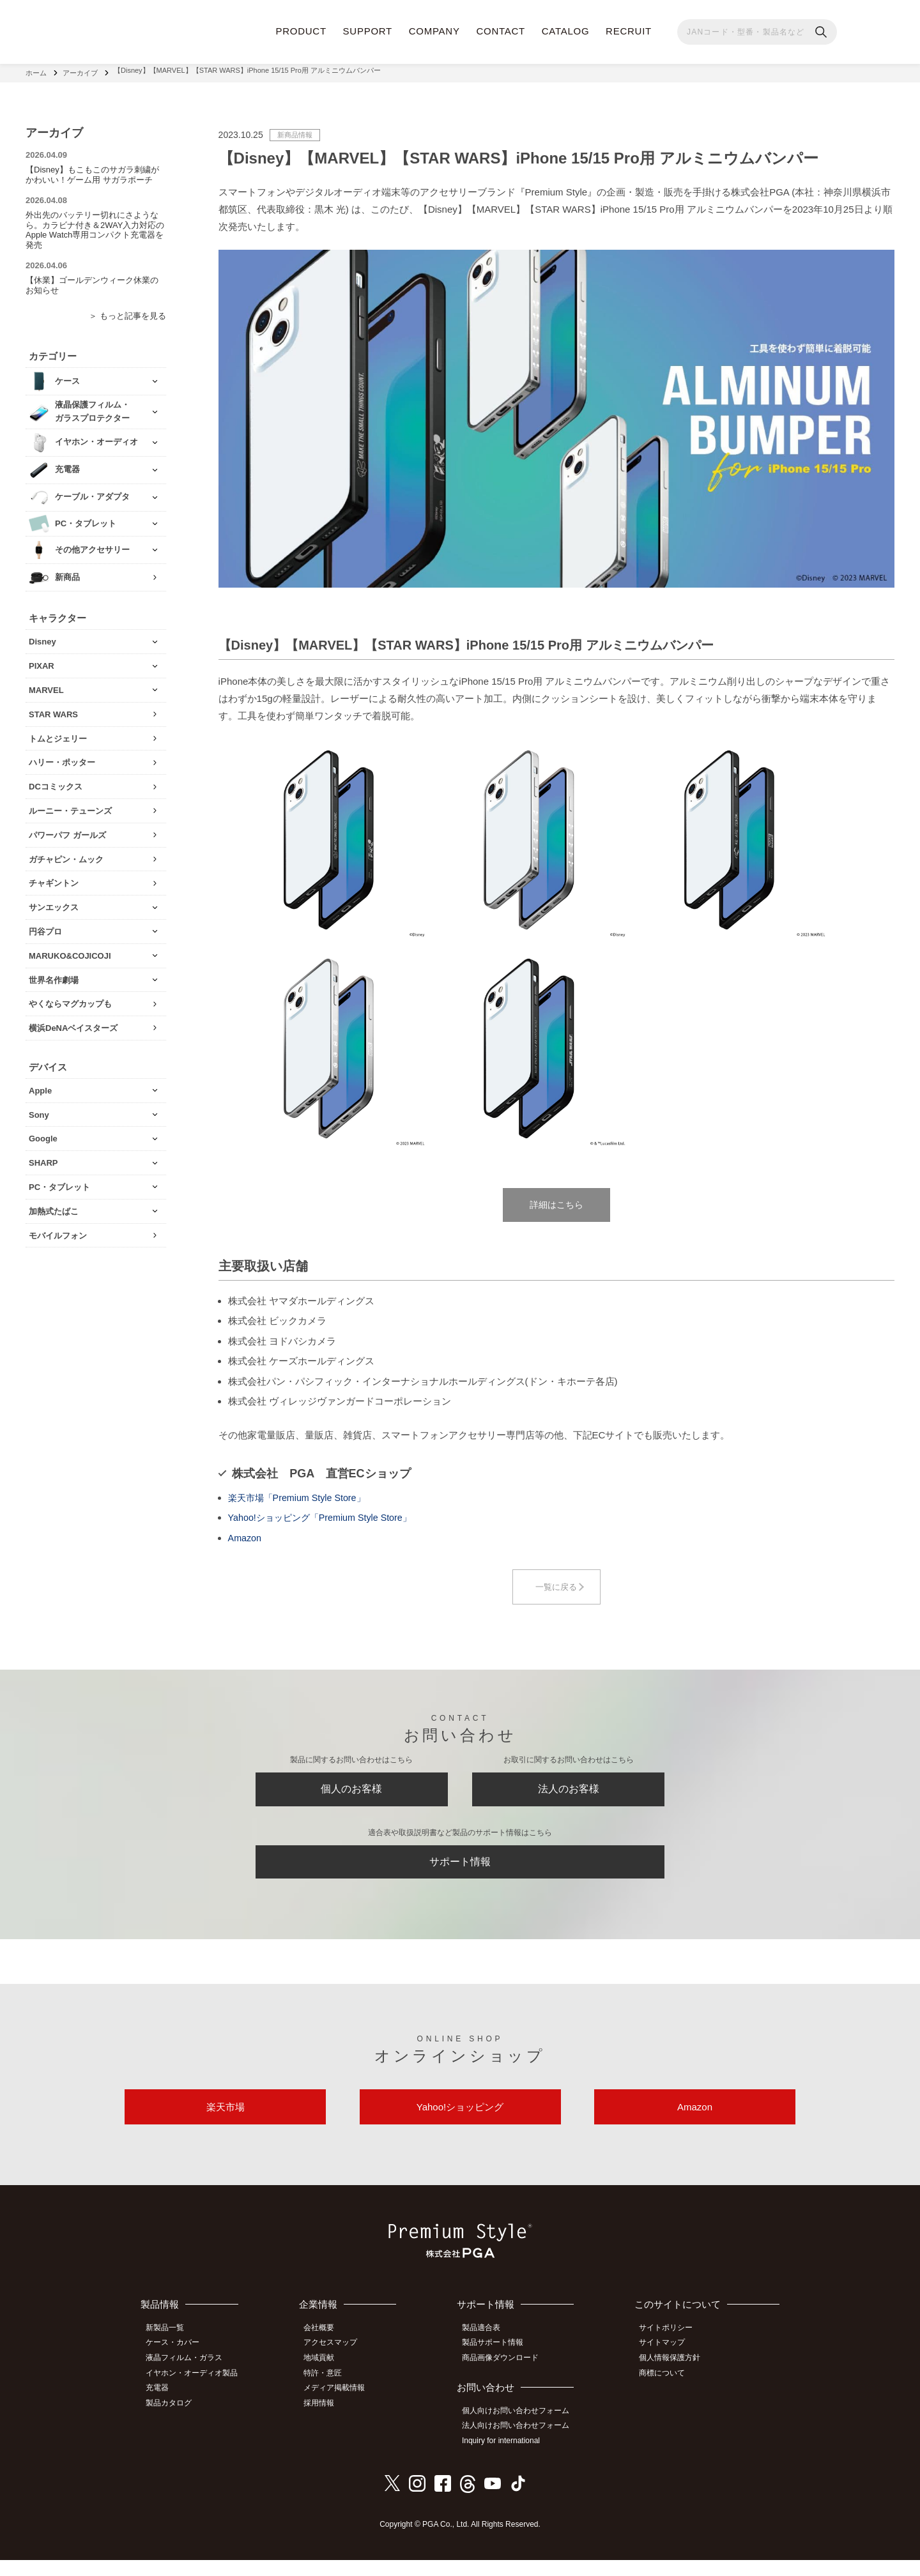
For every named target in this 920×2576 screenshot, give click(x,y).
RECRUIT (629, 31)
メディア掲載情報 (341, 2406)
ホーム (36, 70)
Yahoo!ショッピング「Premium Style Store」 (325, 1518)
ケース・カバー (177, 2363)
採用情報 (326, 2420)
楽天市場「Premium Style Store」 (301, 1497)
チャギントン (54, 878)
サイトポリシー (670, 2349)
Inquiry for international (507, 2457)
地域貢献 (326, 2378)
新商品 (67, 572)
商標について (666, 2392)
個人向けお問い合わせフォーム (521, 2429)
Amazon (245, 1537)
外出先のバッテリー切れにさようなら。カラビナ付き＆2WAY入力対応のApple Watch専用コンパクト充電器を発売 (95, 225)
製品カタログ (173, 2420)
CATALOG (566, 31)
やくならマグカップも (70, 999)
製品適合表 (487, 2349)
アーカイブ (80, 70)
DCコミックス (55, 781)
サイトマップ (666, 2363)
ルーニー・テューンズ (70, 806)
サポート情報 (459, 1872)
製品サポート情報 (498, 2363)
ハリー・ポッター (62, 758)
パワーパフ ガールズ (67, 830)
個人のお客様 (351, 1794)
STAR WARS (53, 709)
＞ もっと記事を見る (127, 311)
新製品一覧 (169, 2349)
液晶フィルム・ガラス (188, 2378)
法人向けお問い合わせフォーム (521, 2443)
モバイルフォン (58, 1230)
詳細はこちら (556, 1203)
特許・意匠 (330, 2392)
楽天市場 (225, 2124)
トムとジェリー (58, 733)
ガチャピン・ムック (66, 854)
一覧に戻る (556, 1588)
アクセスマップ (338, 2363)
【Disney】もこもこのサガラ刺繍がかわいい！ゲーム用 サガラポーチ (92, 170)
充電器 (161, 2406)
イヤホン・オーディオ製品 (196, 2392)
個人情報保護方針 (674, 2378)
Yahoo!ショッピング (460, 2124)
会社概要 (326, 2349)
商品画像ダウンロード (506, 2378)
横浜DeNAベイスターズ (73, 1023)
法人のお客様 (568, 1794)
